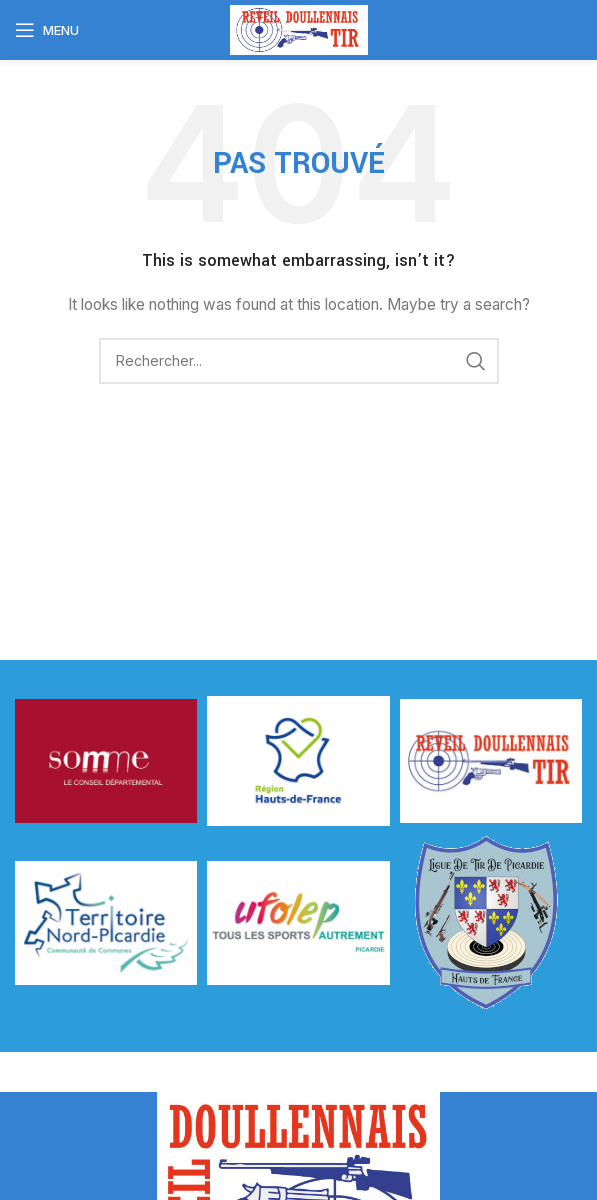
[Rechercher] (299, 361)
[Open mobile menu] (47, 30)
